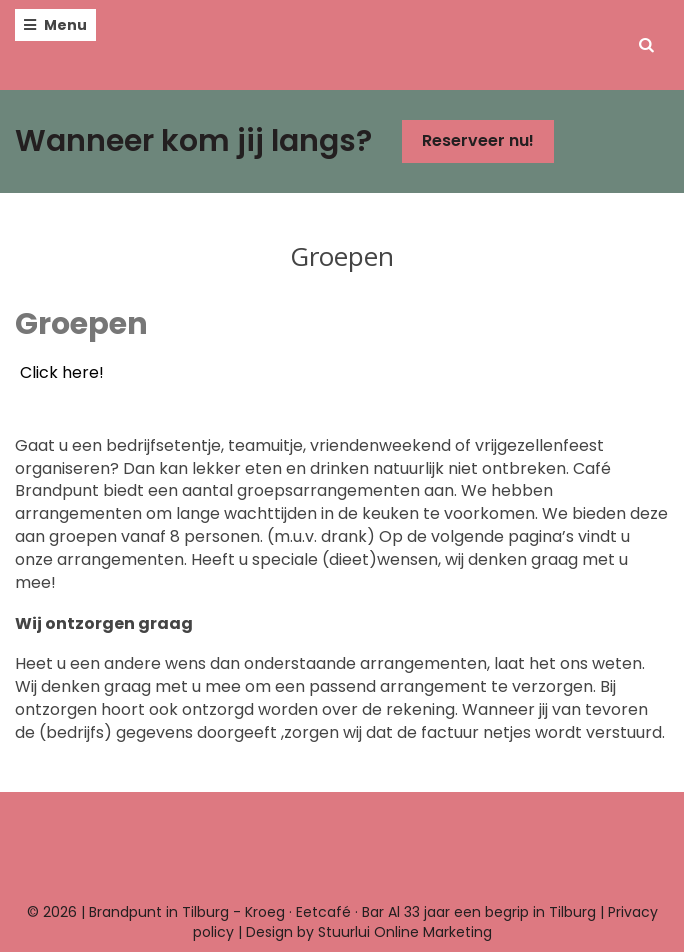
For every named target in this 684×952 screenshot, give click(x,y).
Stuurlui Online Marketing (405, 932)
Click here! (62, 372)
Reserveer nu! (478, 140)
